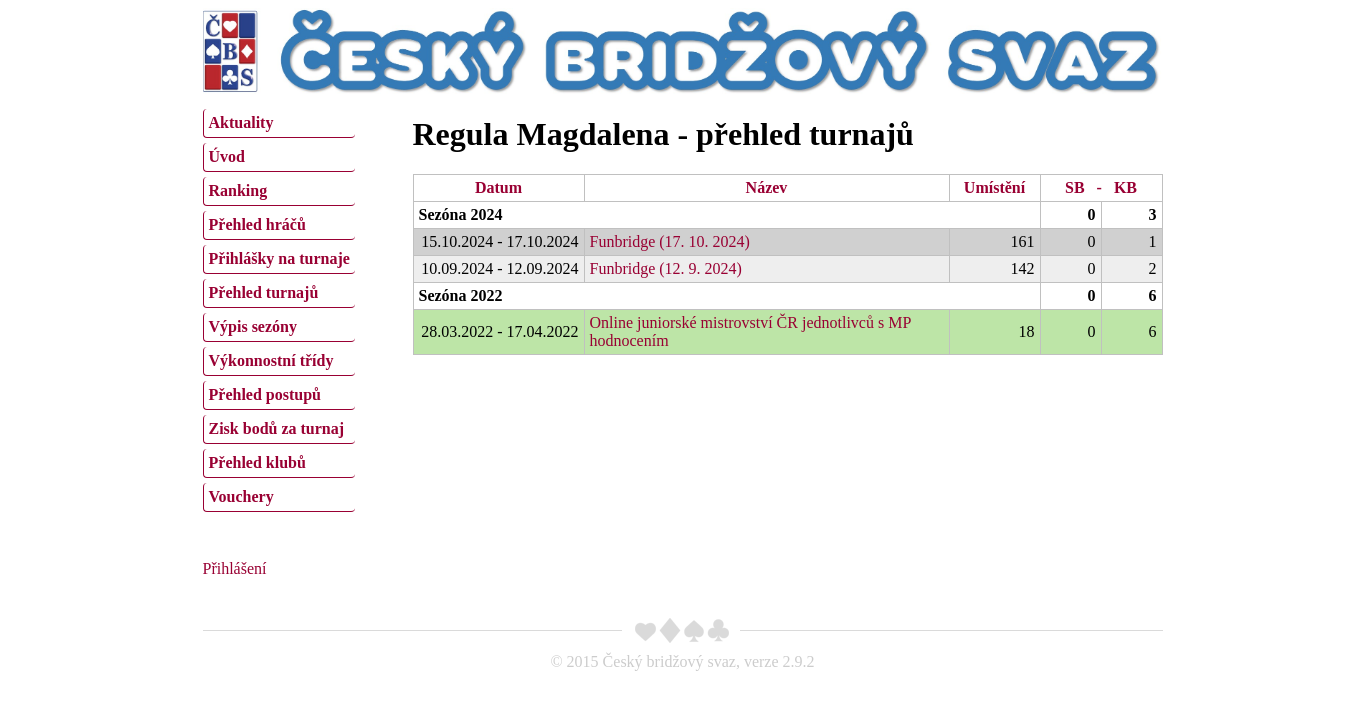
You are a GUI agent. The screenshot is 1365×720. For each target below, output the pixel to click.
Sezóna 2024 (461, 214)
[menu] (279, 308)
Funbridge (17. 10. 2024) (670, 241)
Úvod (227, 156)
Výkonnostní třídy (271, 360)
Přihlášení (235, 568)
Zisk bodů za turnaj (277, 428)
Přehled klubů (257, 462)
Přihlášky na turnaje (279, 258)
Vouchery (241, 496)
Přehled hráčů (257, 224)
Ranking (238, 190)
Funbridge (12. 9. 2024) (666, 268)
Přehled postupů (265, 394)
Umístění (994, 187)
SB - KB (1101, 187)
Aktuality (241, 122)
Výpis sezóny (253, 326)
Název (767, 187)
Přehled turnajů (264, 292)
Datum (498, 187)
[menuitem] (279, 123)
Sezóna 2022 (461, 295)
